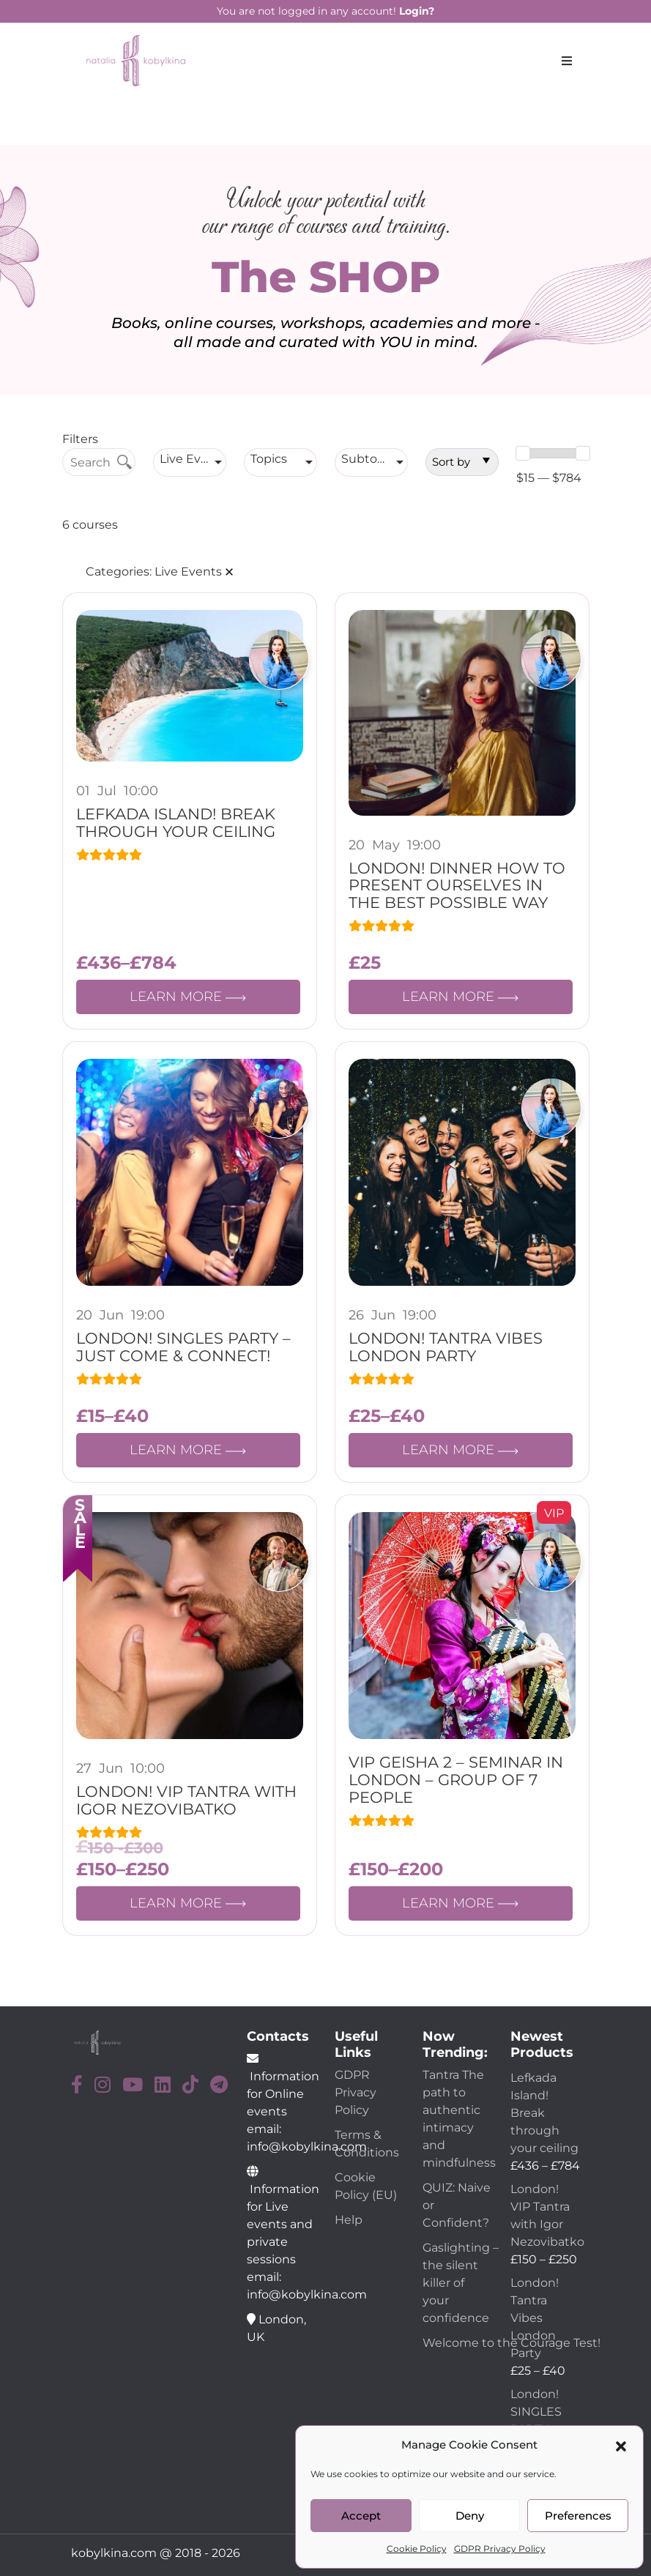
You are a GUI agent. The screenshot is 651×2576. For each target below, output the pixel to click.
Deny (469, 2516)
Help (348, 2220)
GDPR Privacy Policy (500, 2548)
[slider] (523, 453)
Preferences (578, 2516)
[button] (621, 2445)
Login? (416, 11)
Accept (361, 2516)
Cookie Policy (417, 2548)
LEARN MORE (188, 997)
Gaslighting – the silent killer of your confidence (461, 2283)
